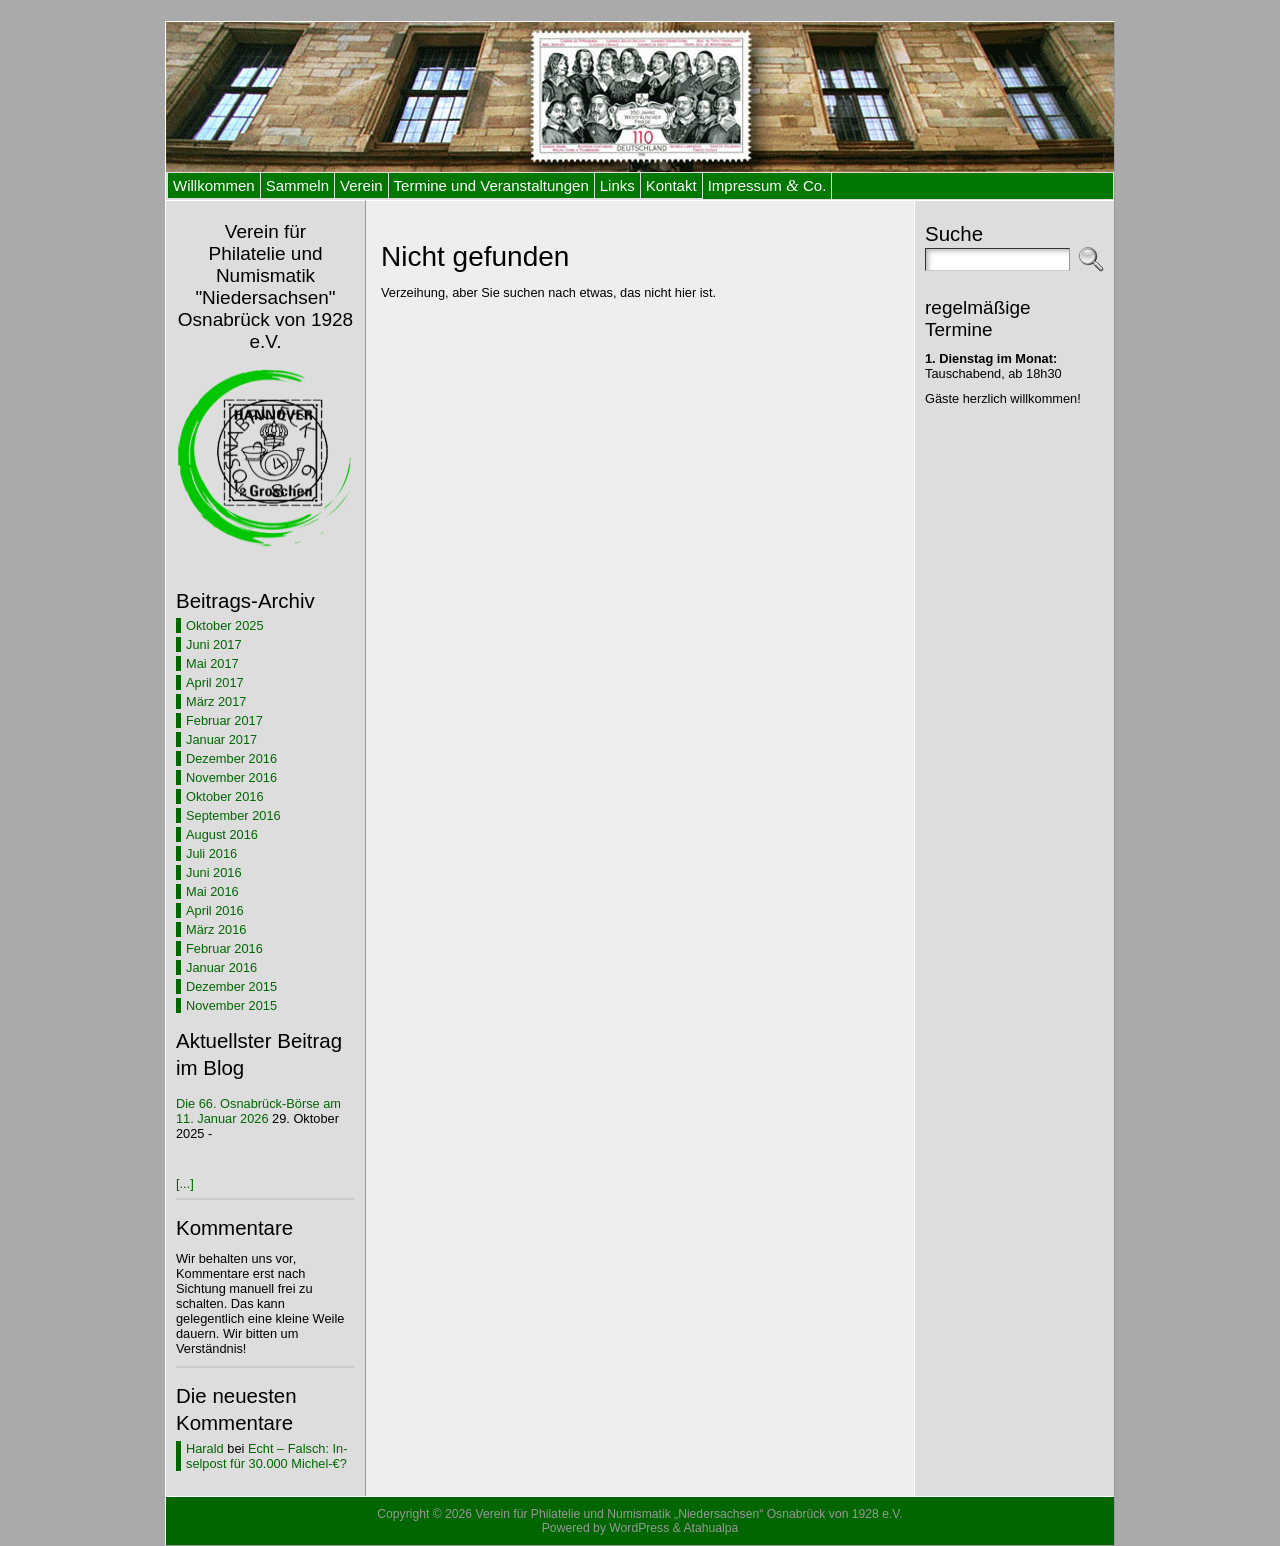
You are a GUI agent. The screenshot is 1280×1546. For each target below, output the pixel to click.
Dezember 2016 (231, 758)
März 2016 (216, 929)
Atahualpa (710, 1528)
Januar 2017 (221, 739)
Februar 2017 (224, 720)
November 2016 (231, 777)
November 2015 (231, 1005)
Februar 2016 (224, 948)
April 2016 (215, 910)
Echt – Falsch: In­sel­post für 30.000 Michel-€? (266, 1456)
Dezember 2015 (231, 986)
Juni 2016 (214, 872)
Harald (205, 1448)
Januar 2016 (221, 967)
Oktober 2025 (225, 625)
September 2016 (233, 815)
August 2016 (222, 834)
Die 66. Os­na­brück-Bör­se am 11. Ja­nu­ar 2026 (258, 1111)
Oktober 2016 (225, 796)
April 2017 (215, 682)
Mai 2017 (212, 663)
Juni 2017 (214, 644)
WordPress (639, 1528)
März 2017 (216, 701)
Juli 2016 (211, 853)
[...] (185, 1183)
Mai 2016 (212, 891)
